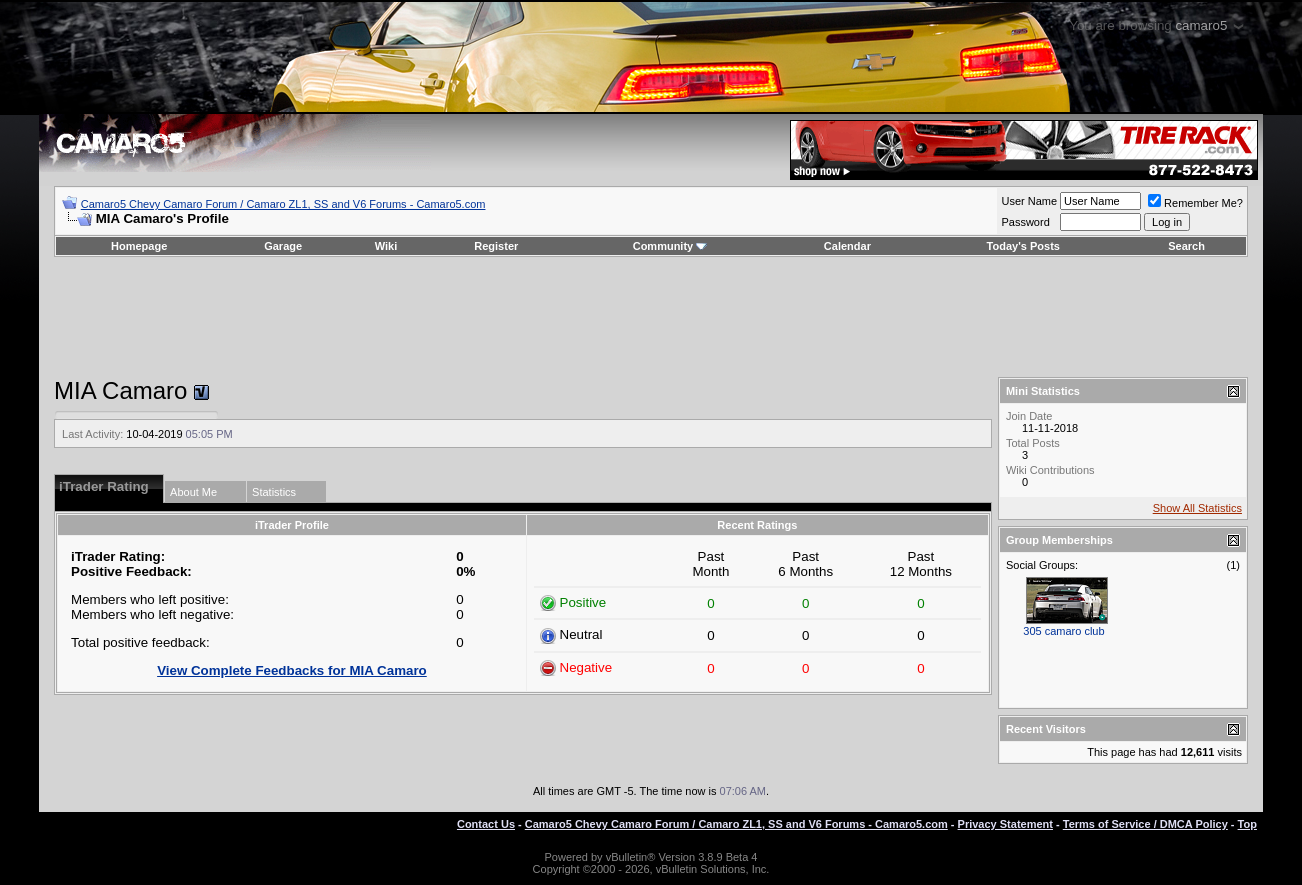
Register (496, 246)
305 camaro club (1063, 631)
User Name (1029, 201)
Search (1186, 246)
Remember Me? (1195, 203)
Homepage (139, 246)
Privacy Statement (1005, 824)
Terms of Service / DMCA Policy (1145, 824)
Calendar (847, 246)
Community (670, 246)
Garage (283, 246)
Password (1025, 222)
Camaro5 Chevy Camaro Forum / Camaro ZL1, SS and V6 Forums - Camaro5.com (283, 204)
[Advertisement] (651, 317)
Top (1247, 824)
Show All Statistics (1197, 508)
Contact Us (486, 824)
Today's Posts (1023, 246)
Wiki (386, 246)
